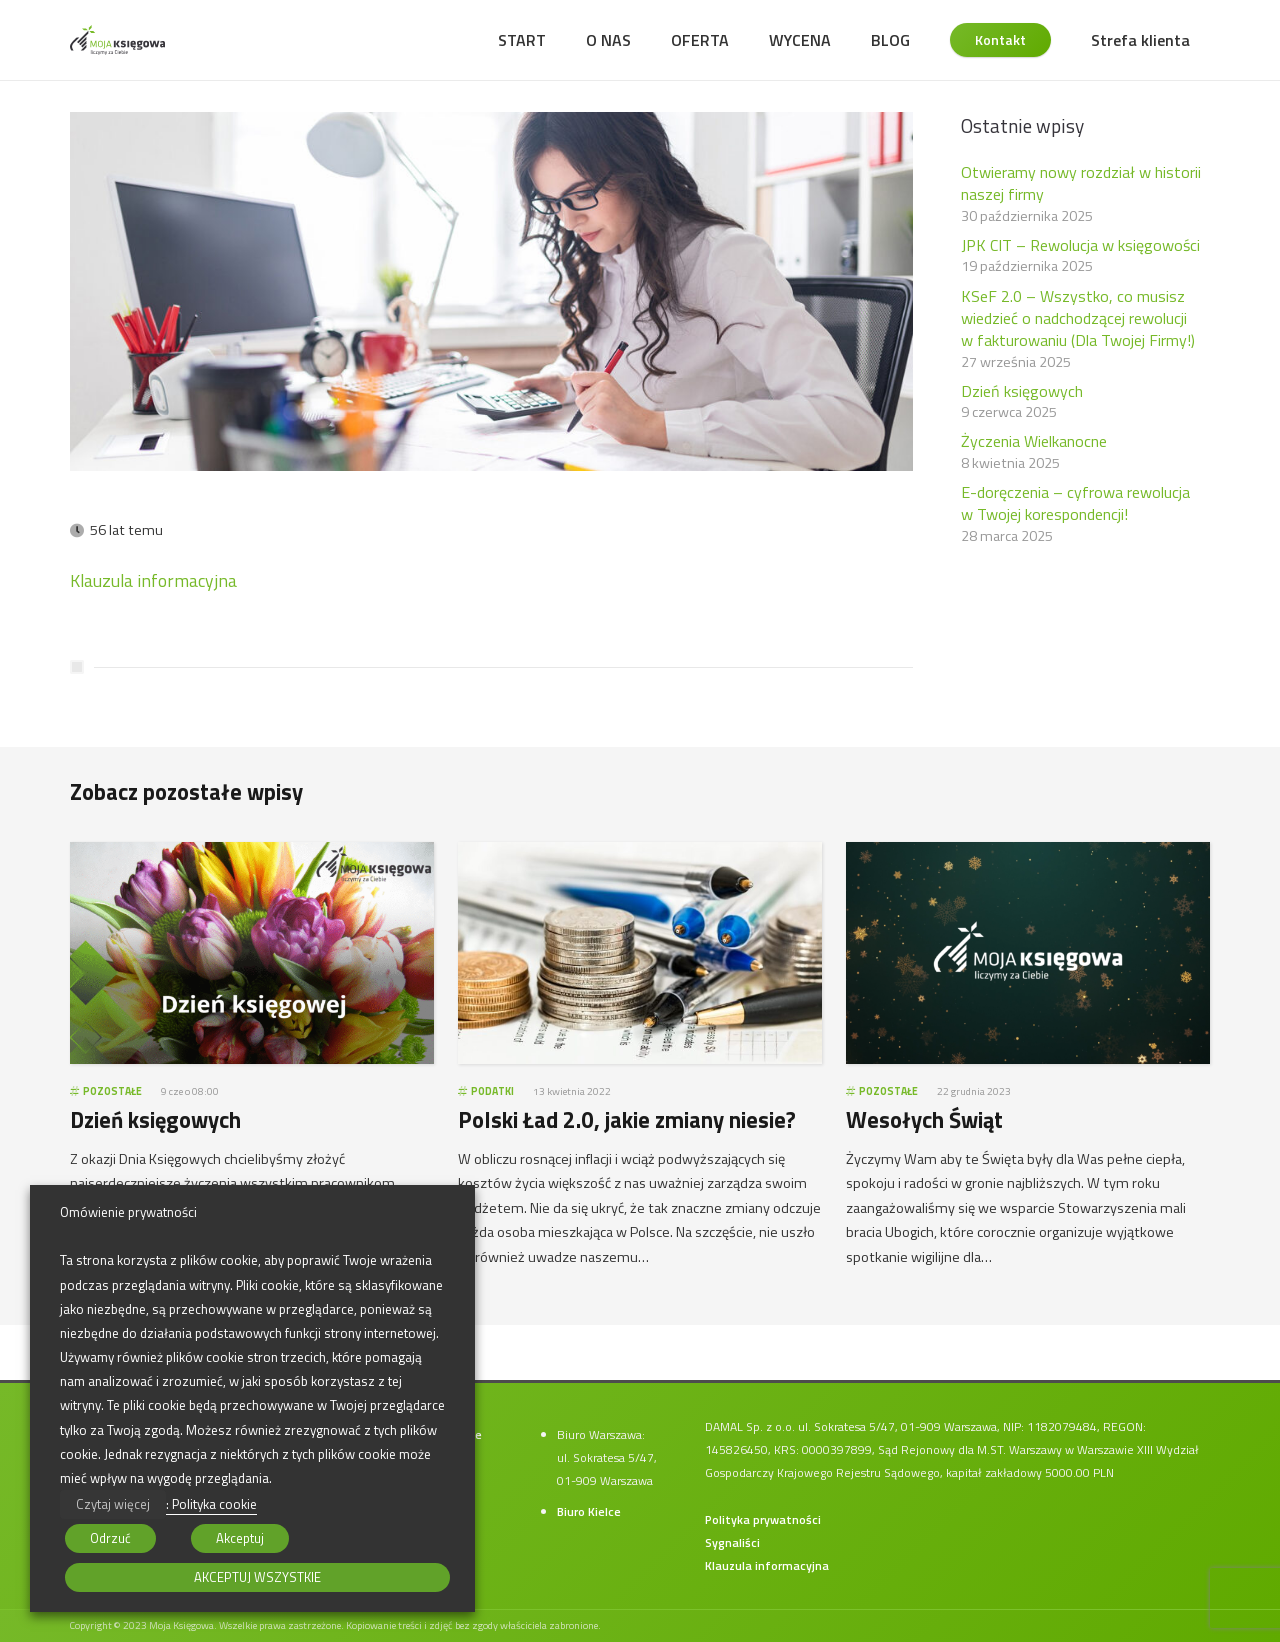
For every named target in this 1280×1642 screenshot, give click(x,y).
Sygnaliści (732, 1542)
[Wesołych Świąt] (1028, 853)
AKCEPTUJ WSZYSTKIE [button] (257, 1577)
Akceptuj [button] (240, 1538)
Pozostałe (112, 1091)
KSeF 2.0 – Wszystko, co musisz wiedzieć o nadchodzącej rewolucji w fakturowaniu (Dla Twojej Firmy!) (1078, 318)
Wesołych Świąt (924, 1120)
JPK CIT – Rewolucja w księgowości (1080, 245)
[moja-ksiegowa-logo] (117, 40)
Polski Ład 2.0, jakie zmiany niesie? (627, 1120)
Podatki (492, 1091)
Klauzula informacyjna (153, 580)
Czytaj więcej (113, 1504)
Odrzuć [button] (110, 1538)
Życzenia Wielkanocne (1034, 441)
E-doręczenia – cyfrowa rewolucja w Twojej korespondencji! (1075, 503)
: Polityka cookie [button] (211, 1504)
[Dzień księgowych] (252, 853)
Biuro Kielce (589, 1511)
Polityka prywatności (763, 1519)
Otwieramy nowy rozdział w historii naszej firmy (1081, 183)
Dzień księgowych (1022, 391)
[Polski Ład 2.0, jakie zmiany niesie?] (640, 853)
